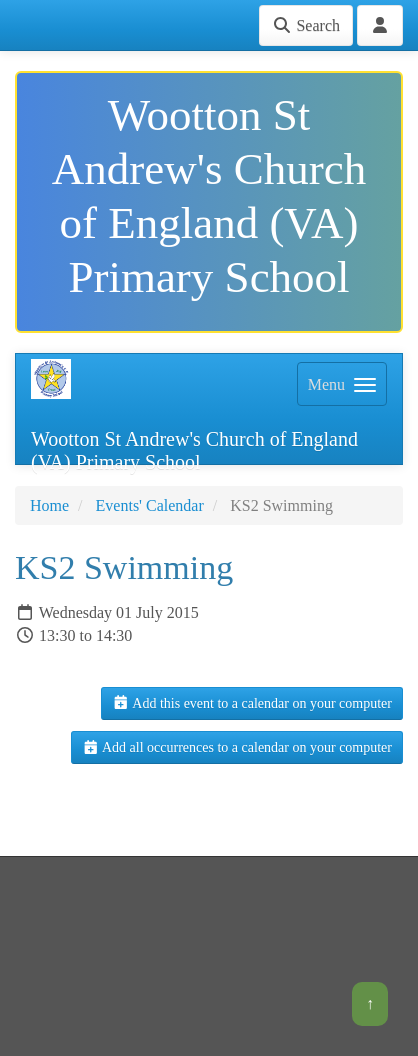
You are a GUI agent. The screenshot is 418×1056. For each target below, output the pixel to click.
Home (49, 505)
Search (306, 25)
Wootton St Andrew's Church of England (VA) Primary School (194, 446)
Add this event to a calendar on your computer (252, 703)
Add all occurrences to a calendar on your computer (237, 747)
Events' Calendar (150, 505)
